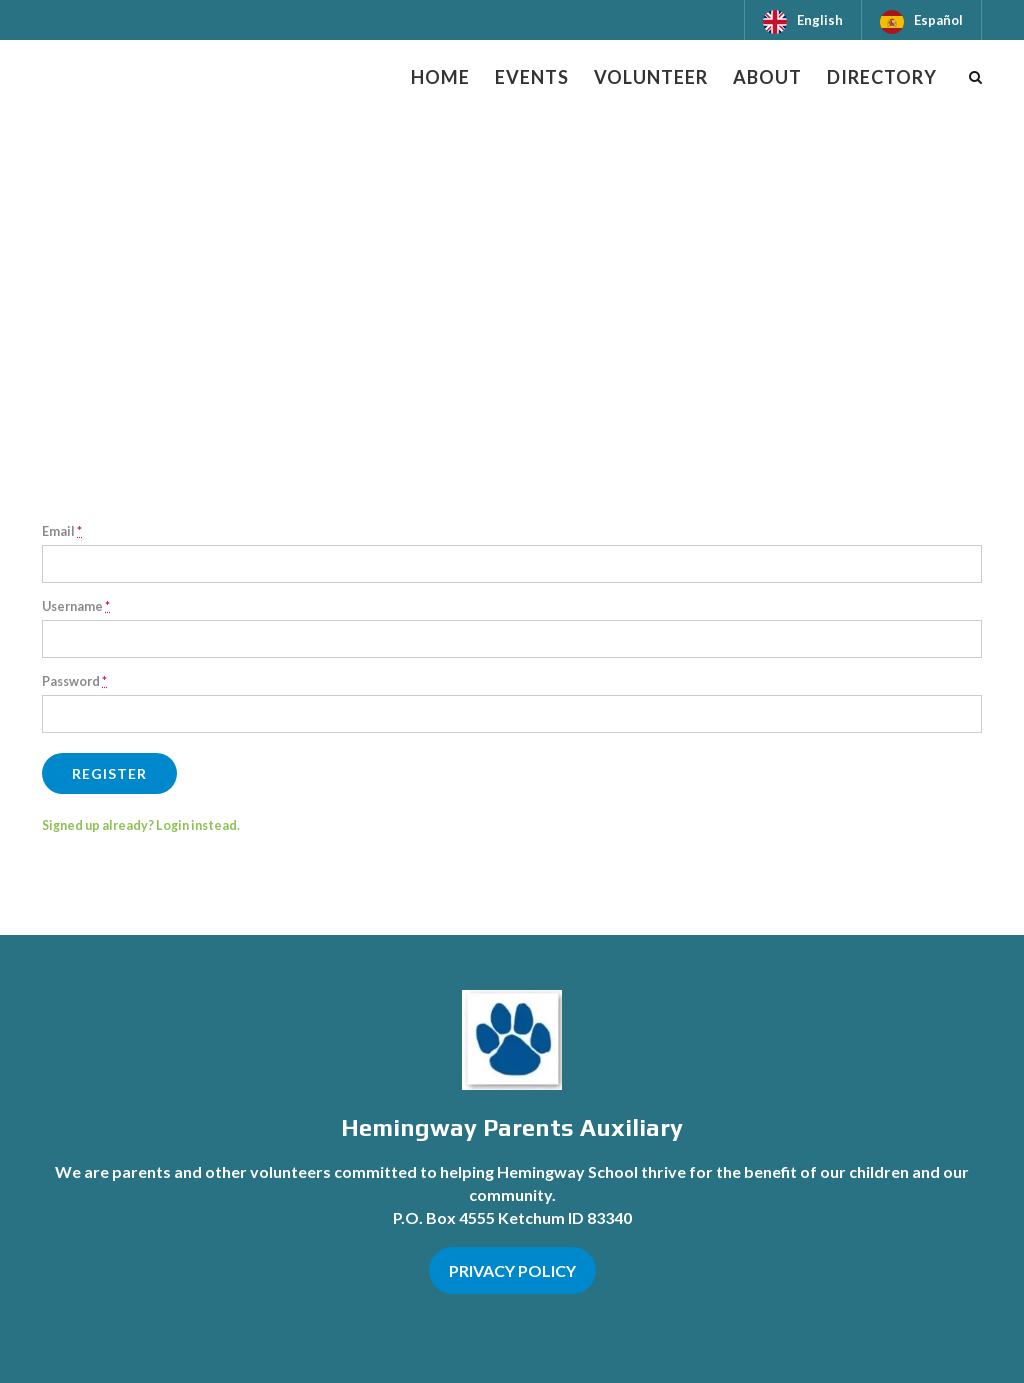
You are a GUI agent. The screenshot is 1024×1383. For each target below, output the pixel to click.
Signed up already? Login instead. (141, 825)
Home (440, 77)
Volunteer (651, 77)
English (820, 20)
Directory (882, 77)
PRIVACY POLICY (512, 1270)
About (767, 77)
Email (62, 531)
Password (74, 681)
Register (109, 773)
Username (76, 606)
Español (938, 20)
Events (532, 77)
